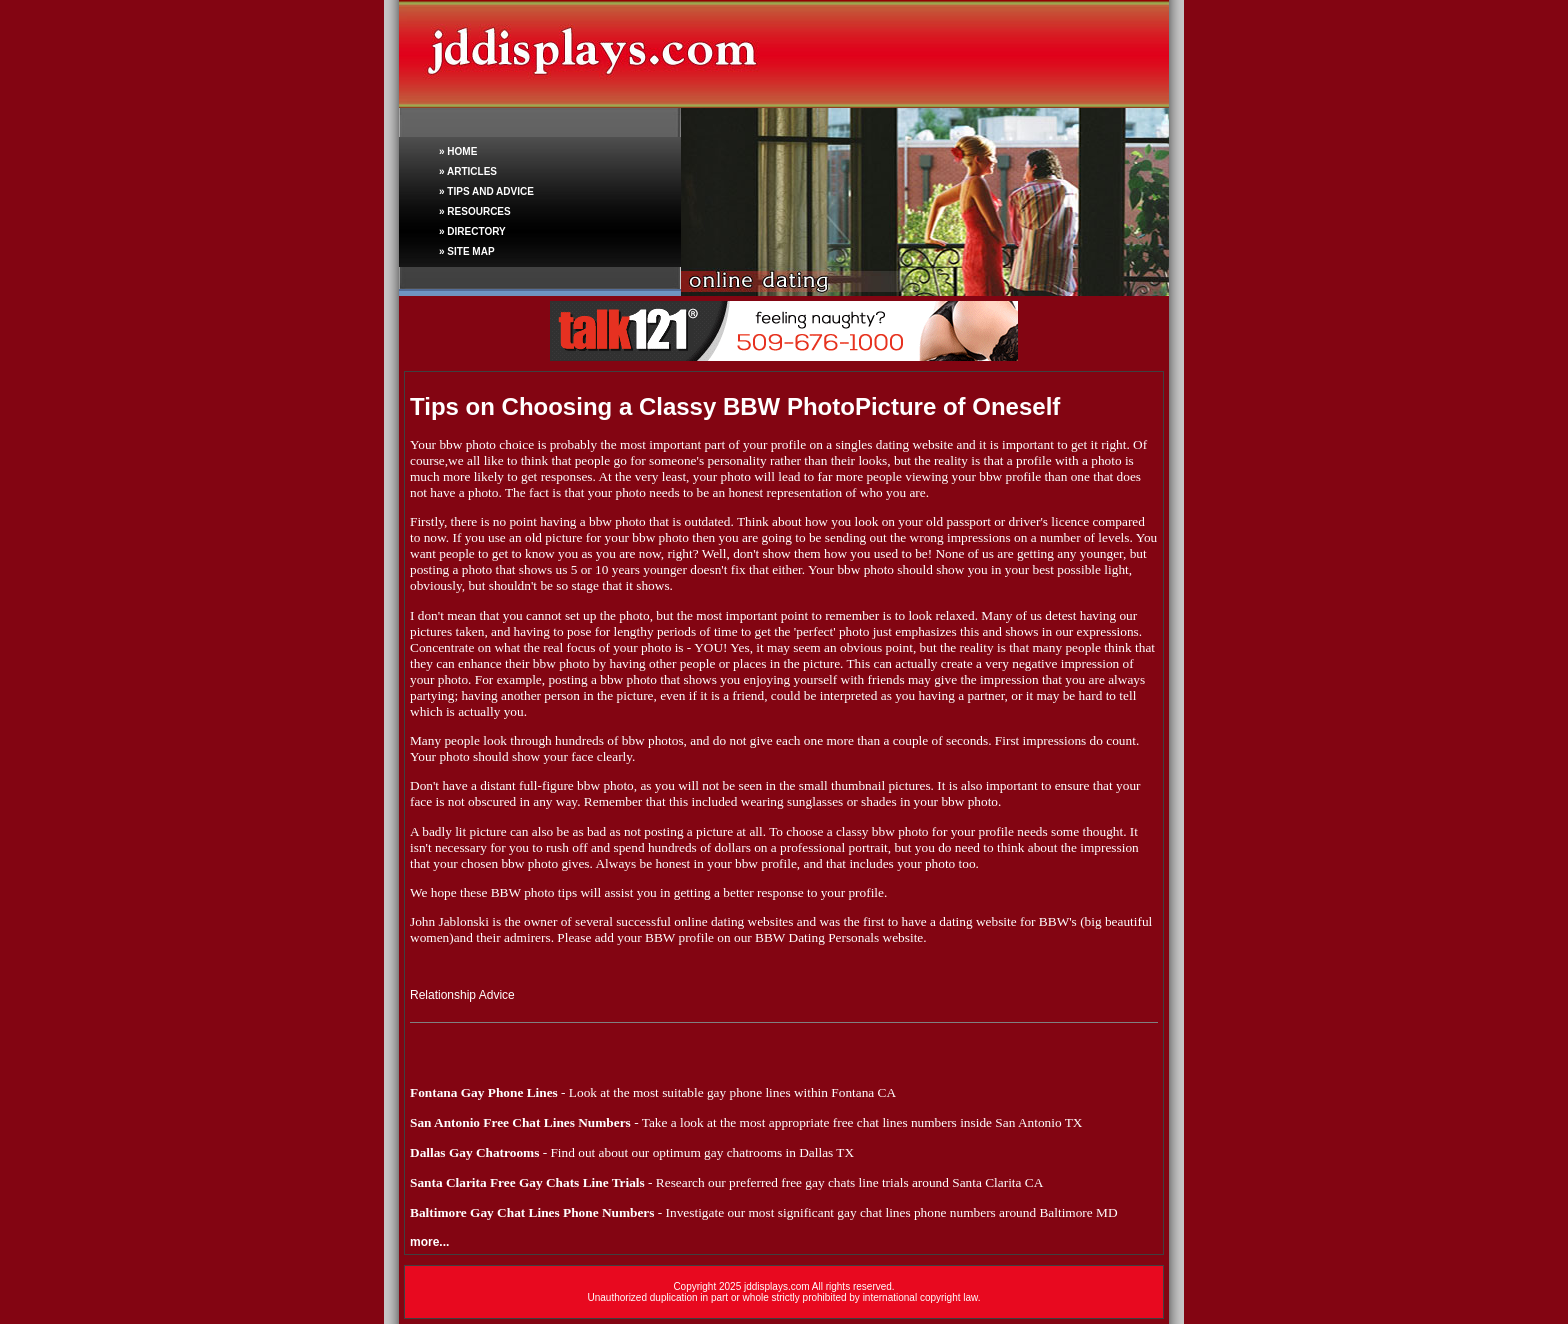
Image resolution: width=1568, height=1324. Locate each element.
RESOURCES (478, 211)
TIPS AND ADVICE (490, 191)
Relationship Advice (462, 995)
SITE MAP (470, 251)
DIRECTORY (476, 231)
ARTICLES (472, 171)
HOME (462, 151)
